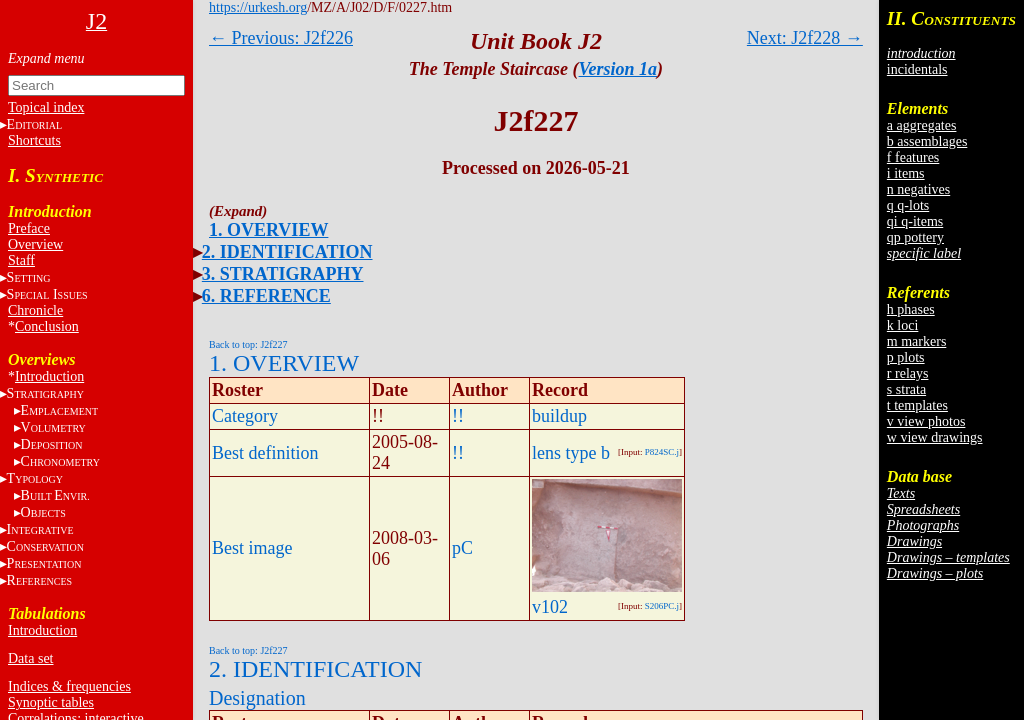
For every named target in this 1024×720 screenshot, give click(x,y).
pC (462, 548)
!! (458, 416)
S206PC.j (662, 606)
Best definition (265, 453)
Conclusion (47, 326)
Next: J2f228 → (805, 38)
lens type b (571, 453)
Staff (21, 260)
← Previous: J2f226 (281, 38)
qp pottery (915, 237)
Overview (35, 244)
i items (906, 173)
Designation (257, 698)
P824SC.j (662, 452)
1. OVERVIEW (268, 230)
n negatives (918, 189)
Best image (252, 548)
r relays (908, 373)
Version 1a (618, 69)
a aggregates (922, 125)
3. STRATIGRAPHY (283, 274)
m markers (916, 341)
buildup (559, 416)
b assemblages (927, 141)
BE (55, 495)
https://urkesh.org (258, 7)
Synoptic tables (51, 702)
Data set (30, 658)
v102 (550, 607)
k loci (903, 325)
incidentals (917, 69)
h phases (911, 309)
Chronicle (35, 310)
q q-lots (908, 205)
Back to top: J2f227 (248, 344)
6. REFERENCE (266, 296)
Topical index (46, 107)
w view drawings (935, 437)
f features (913, 157)
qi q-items (915, 221)
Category (245, 416)
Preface (29, 228)
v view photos (926, 421)
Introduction (49, 376)
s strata (906, 389)
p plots (906, 357)
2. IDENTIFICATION (287, 252)
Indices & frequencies (69, 686)
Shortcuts (34, 140)
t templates (917, 405)
